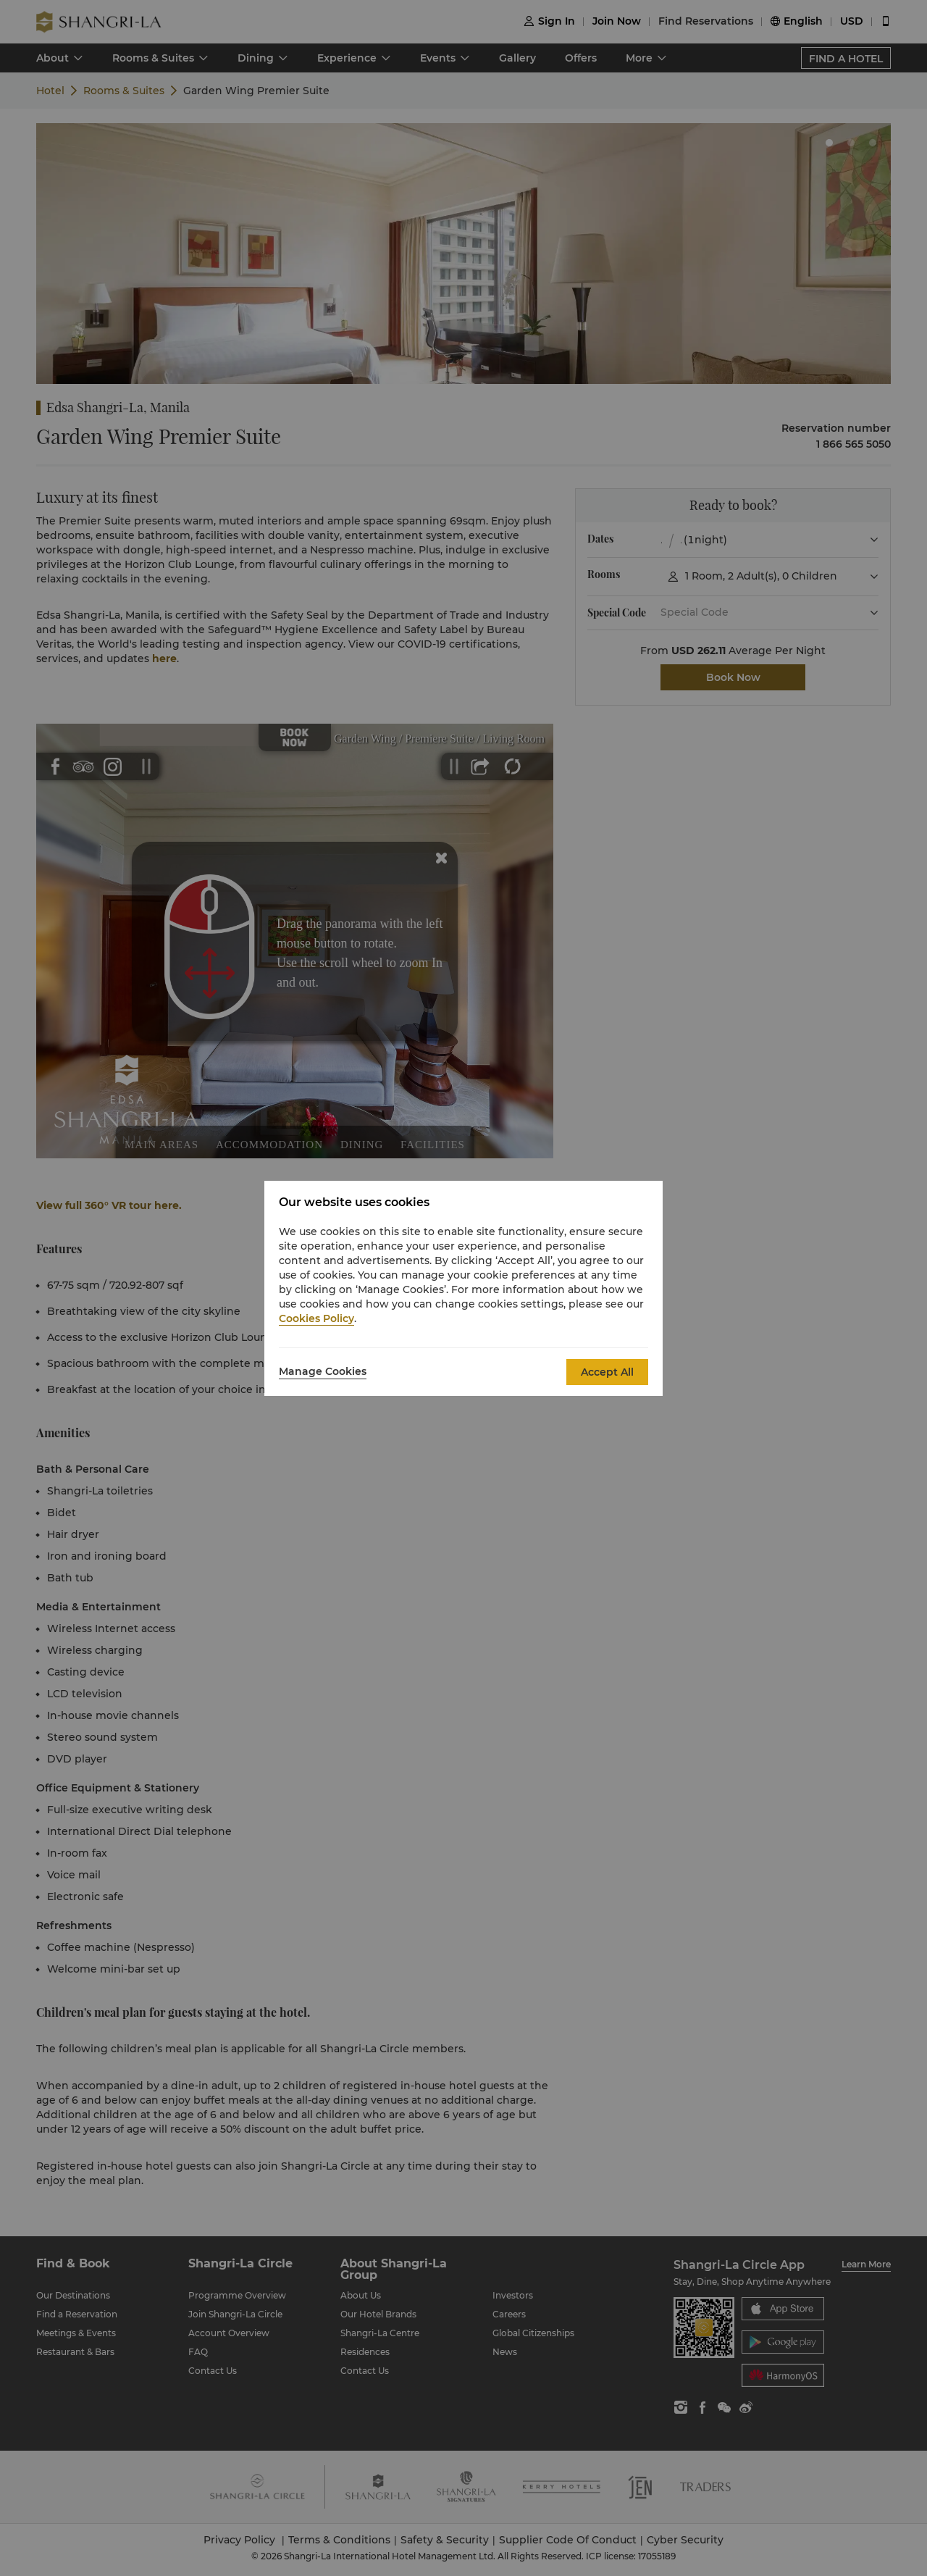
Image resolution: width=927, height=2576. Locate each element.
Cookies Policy (316, 1318)
